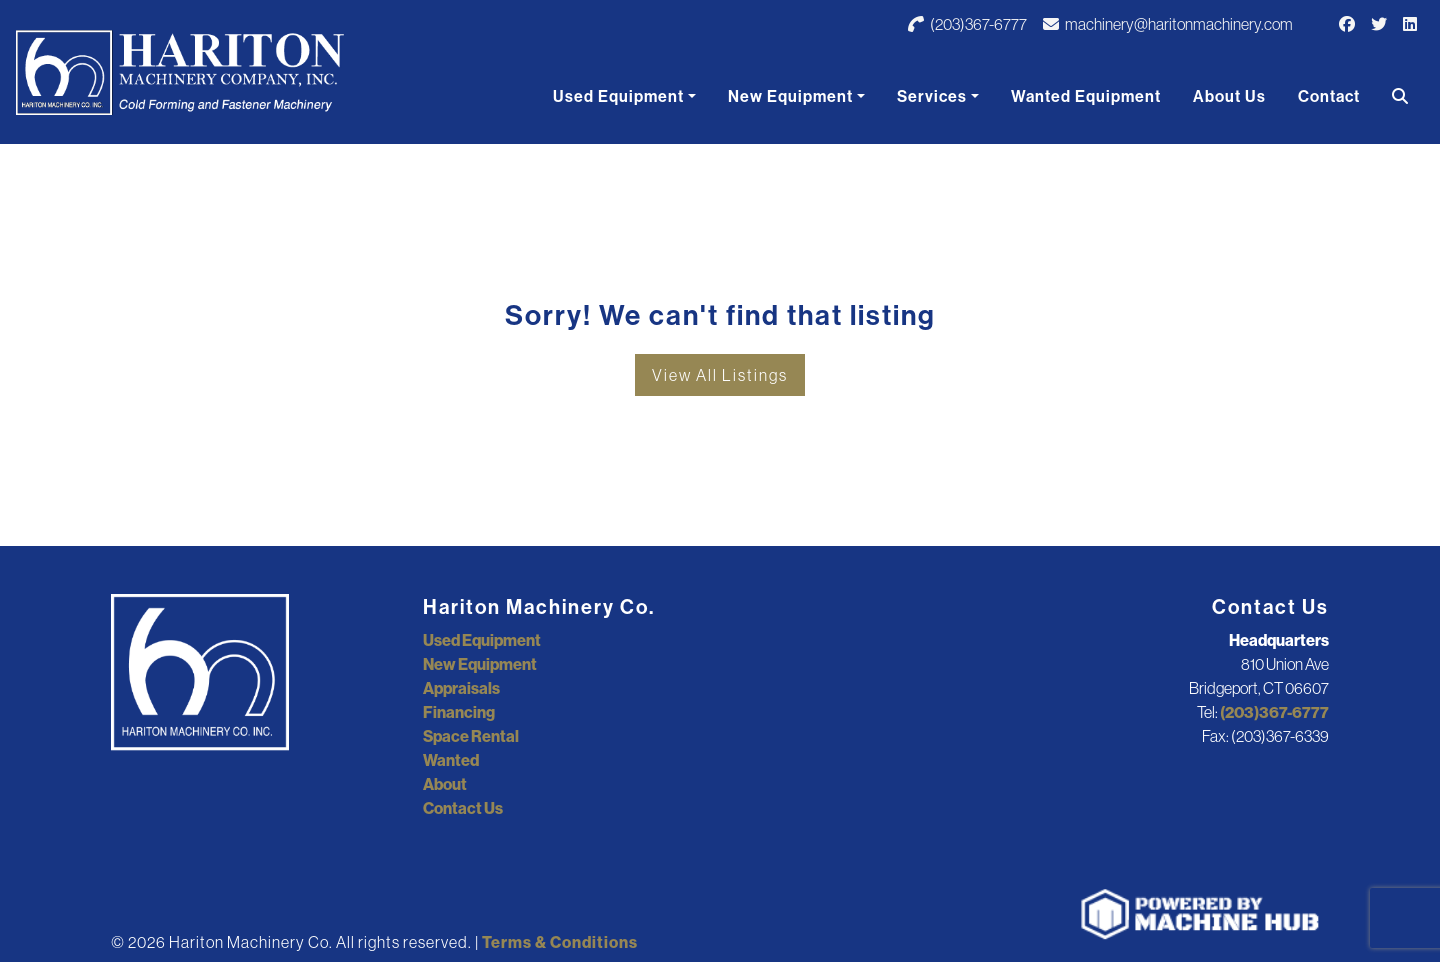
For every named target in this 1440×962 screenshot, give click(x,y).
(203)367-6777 (967, 24)
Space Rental (471, 736)
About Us (1229, 96)
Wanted (451, 760)
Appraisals (461, 688)
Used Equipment (618, 96)
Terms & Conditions (560, 942)
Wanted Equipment (1086, 96)
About (445, 784)
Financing (459, 712)
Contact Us (463, 808)
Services (932, 96)
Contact (1329, 96)
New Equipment (790, 96)
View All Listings (720, 375)
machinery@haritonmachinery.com (1168, 24)
